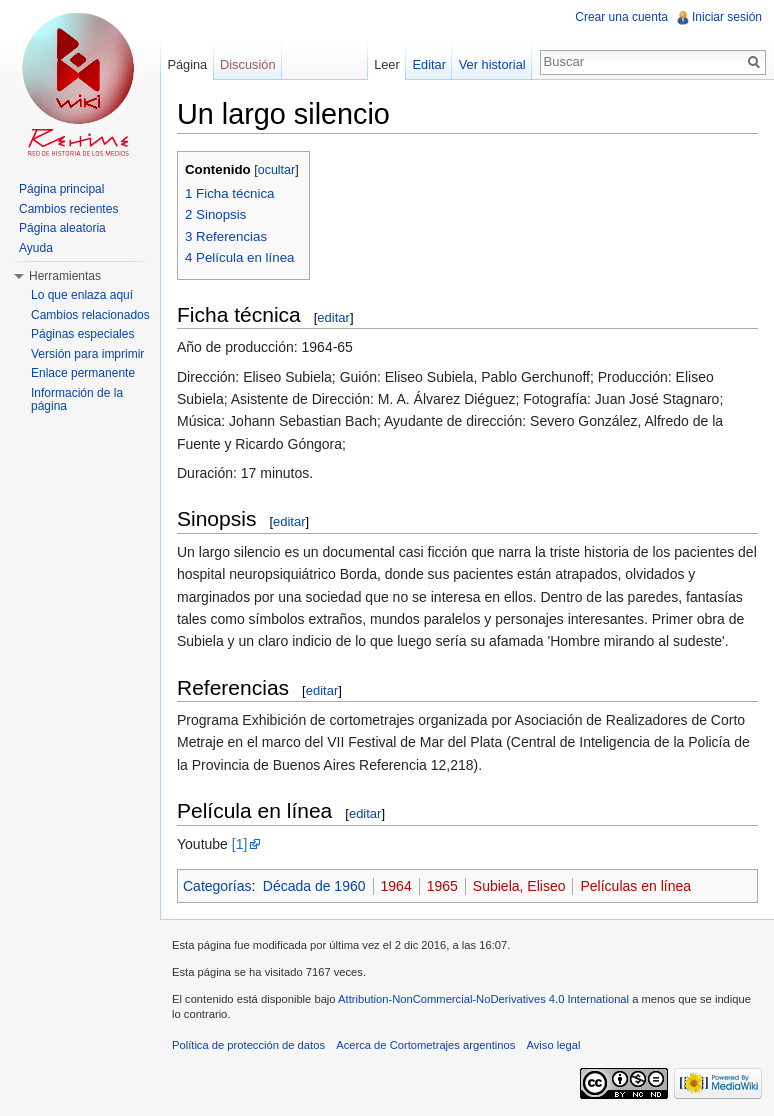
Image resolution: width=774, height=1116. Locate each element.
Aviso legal (553, 1045)
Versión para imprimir (87, 354)
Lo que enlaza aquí (82, 295)
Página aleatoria (62, 228)
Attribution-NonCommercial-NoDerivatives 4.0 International (483, 999)
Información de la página (77, 400)
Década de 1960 (314, 886)
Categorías (217, 886)
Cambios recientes (68, 209)
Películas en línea (635, 886)
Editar (429, 64)
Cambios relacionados (90, 315)
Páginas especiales (82, 334)
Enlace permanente (83, 373)
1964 (396, 886)
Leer (387, 64)
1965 (442, 886)
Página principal (61, 189)
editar (333, 317)
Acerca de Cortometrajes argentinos (425, 1045)
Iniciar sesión (727, 17)
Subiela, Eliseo (519, 886)
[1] (240, 844)
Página (187, 64)
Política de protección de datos (248, 1045)
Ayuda (36, 248)
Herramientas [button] (65, 276)
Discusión (247, 64)
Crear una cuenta (621, 17)
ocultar (277, 170)
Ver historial (492, 64)
